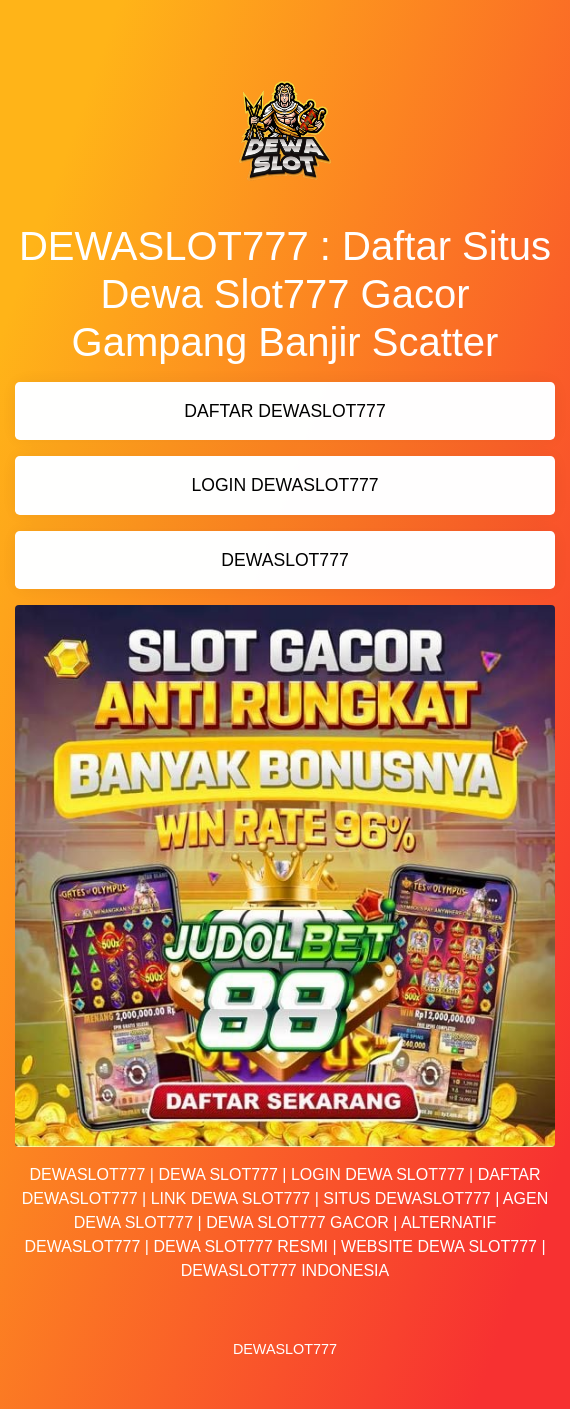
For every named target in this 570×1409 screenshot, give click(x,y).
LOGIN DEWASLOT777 (284, 485)
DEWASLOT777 (284, 560)
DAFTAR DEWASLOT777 (284, 411)
